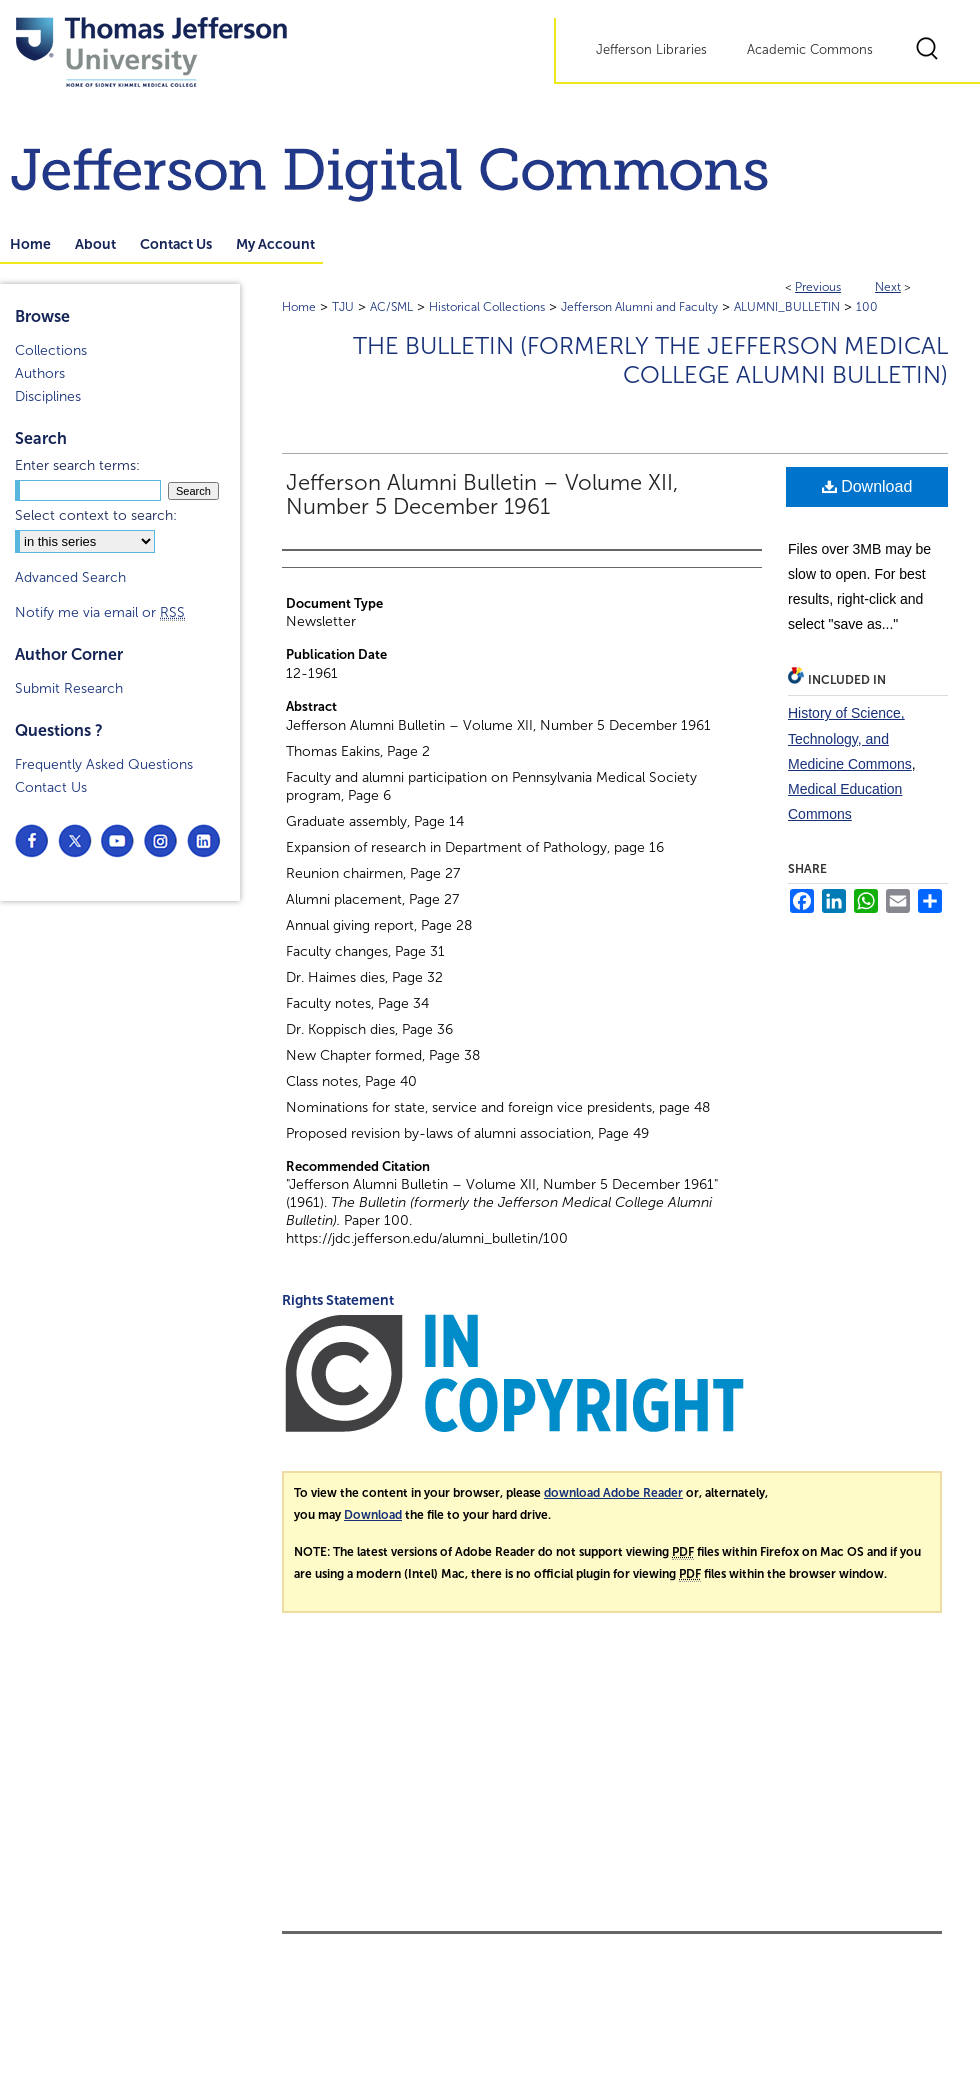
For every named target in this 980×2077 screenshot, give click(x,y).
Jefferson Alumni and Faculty (639, 307)
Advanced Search (70, 577)
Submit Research (69, 688)
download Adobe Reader (613, 1493)
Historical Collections (487, 307)
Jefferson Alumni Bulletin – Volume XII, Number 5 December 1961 (482, 495)
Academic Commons (810, 50)
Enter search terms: (77, 465)
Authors (40, 373)
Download (867, 486)
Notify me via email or (100, 612)
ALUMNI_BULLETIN (787, 307)
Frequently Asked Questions (104, 764)
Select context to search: (96, 515)
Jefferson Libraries (651, 50)
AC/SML (391, 307)
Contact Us (51, 787)
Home (299, 307)
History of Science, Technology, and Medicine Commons (850, 738)
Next (888, 287)
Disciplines (48, 396)
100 (867, 307)
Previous (818, 287)
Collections (51, 350)
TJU (343, 307)
